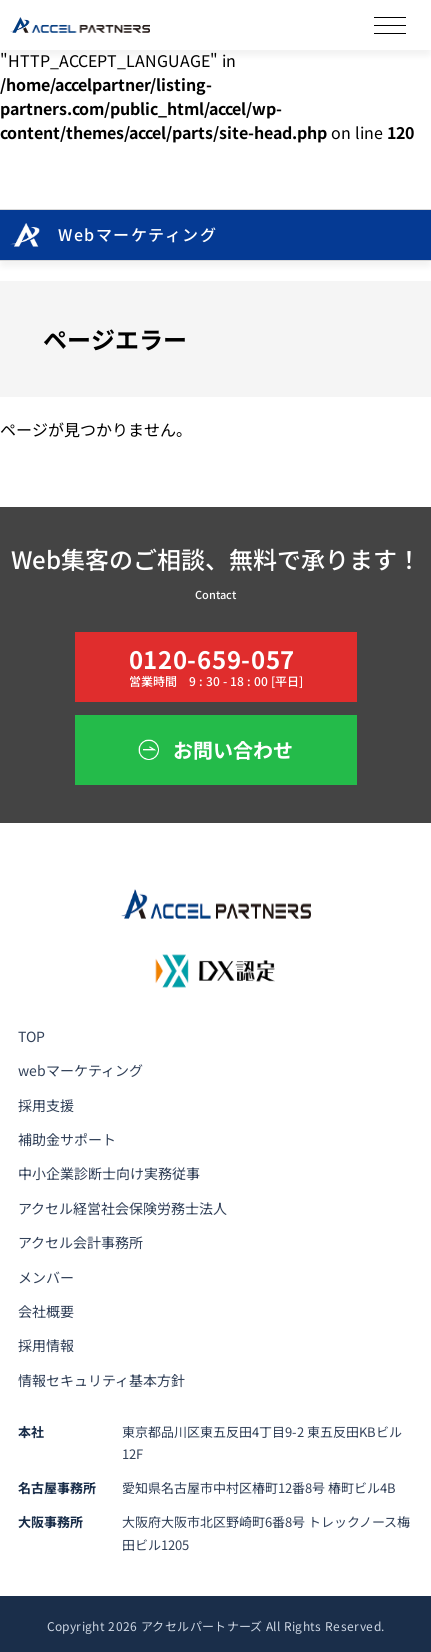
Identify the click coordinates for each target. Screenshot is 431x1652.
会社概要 (46, 1311)
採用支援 (46, 1105)
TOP (31, 1036)
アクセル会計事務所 (80, 1242)
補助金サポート (67, 1139)
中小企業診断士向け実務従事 (109, 1173)
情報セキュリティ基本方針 (101, 1380)
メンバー (46, 1277)
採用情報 (46, 1345)
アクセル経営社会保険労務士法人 (122, 1208)
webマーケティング (80, 1070)
